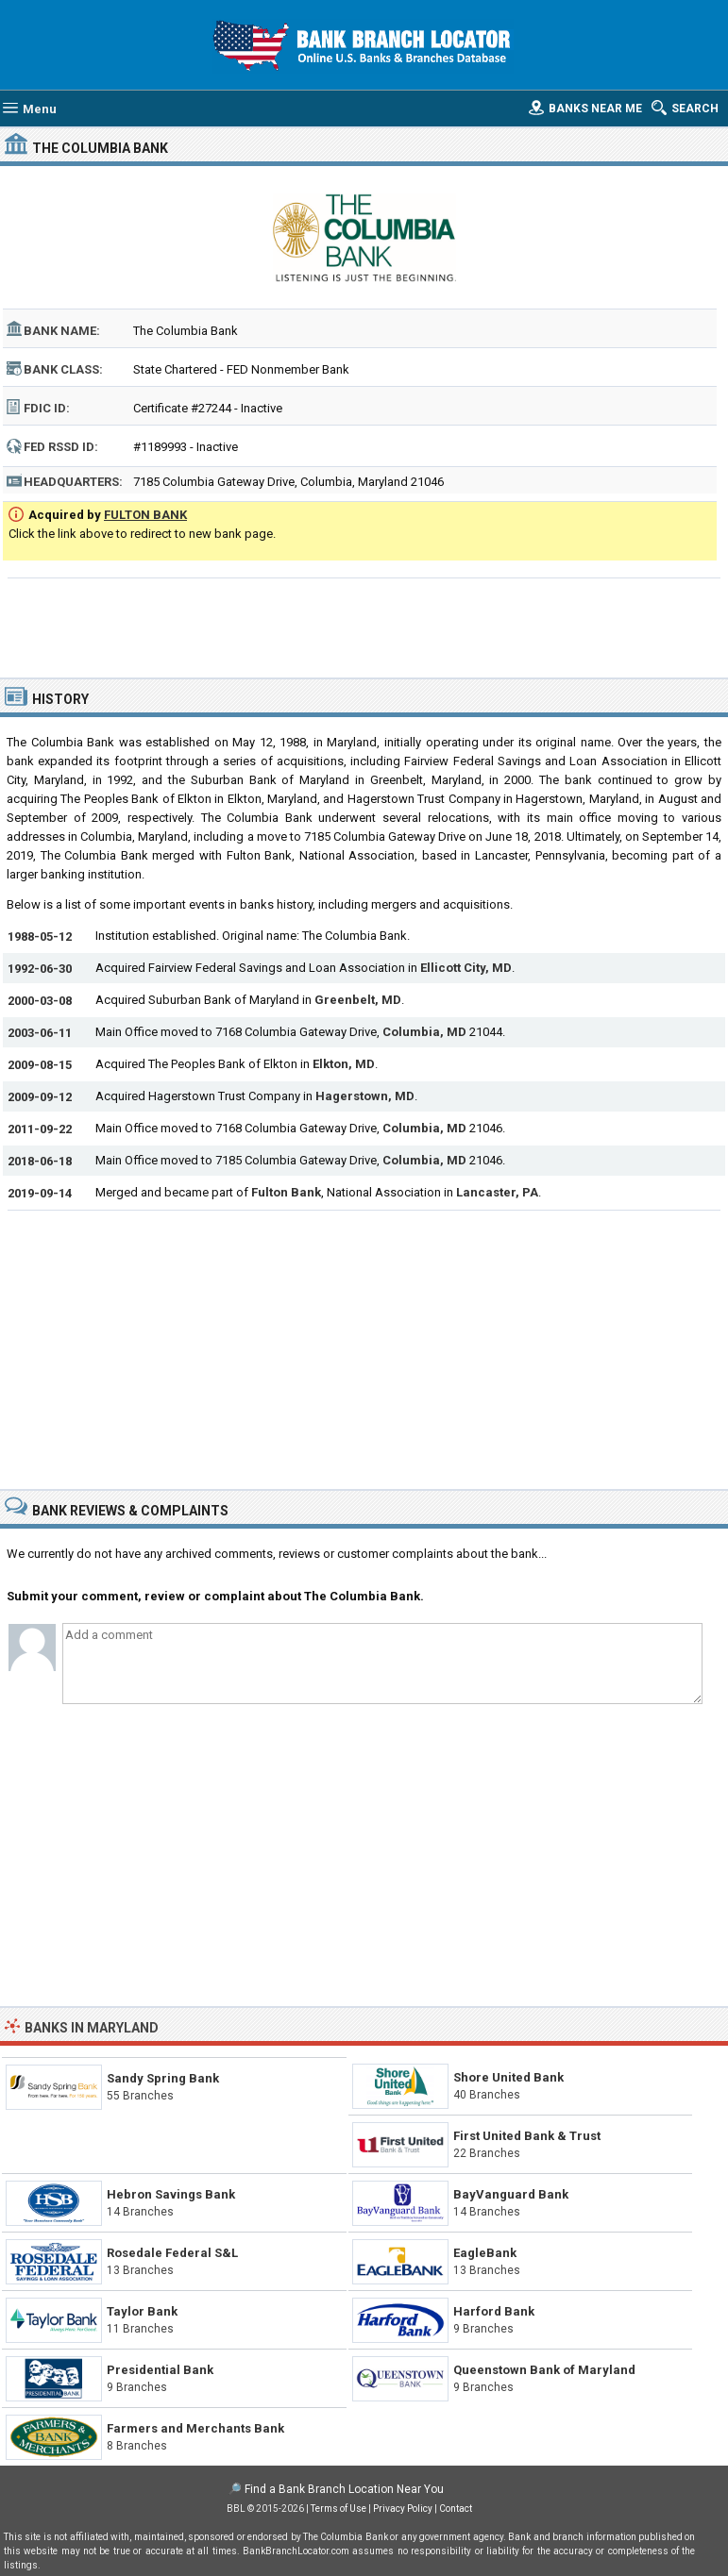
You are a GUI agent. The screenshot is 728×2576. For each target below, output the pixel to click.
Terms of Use (338, 2508)
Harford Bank (493, 2311)
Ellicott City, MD (466, 968)
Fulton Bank (286, 1192)
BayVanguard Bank (510, 2194)
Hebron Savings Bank (171, 2194)
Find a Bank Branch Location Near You (344, 2489)
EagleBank (484, 2253)
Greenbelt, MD (357, 1000)
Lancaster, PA (497, 1192)
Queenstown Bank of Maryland (544, 2370)
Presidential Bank (160, 2370)
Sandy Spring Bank (163, 2078)
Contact (455, 2508)
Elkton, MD (344, 1064)
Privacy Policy (402, 2508)
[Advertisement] (364, 625)
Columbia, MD (424, 1032)
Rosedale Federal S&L (172, 2253)
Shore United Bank (508, 2077)
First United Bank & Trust (527, 2136)
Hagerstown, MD (365, 1096)
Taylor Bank (142, 2311)
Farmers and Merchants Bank (195, 2428)
